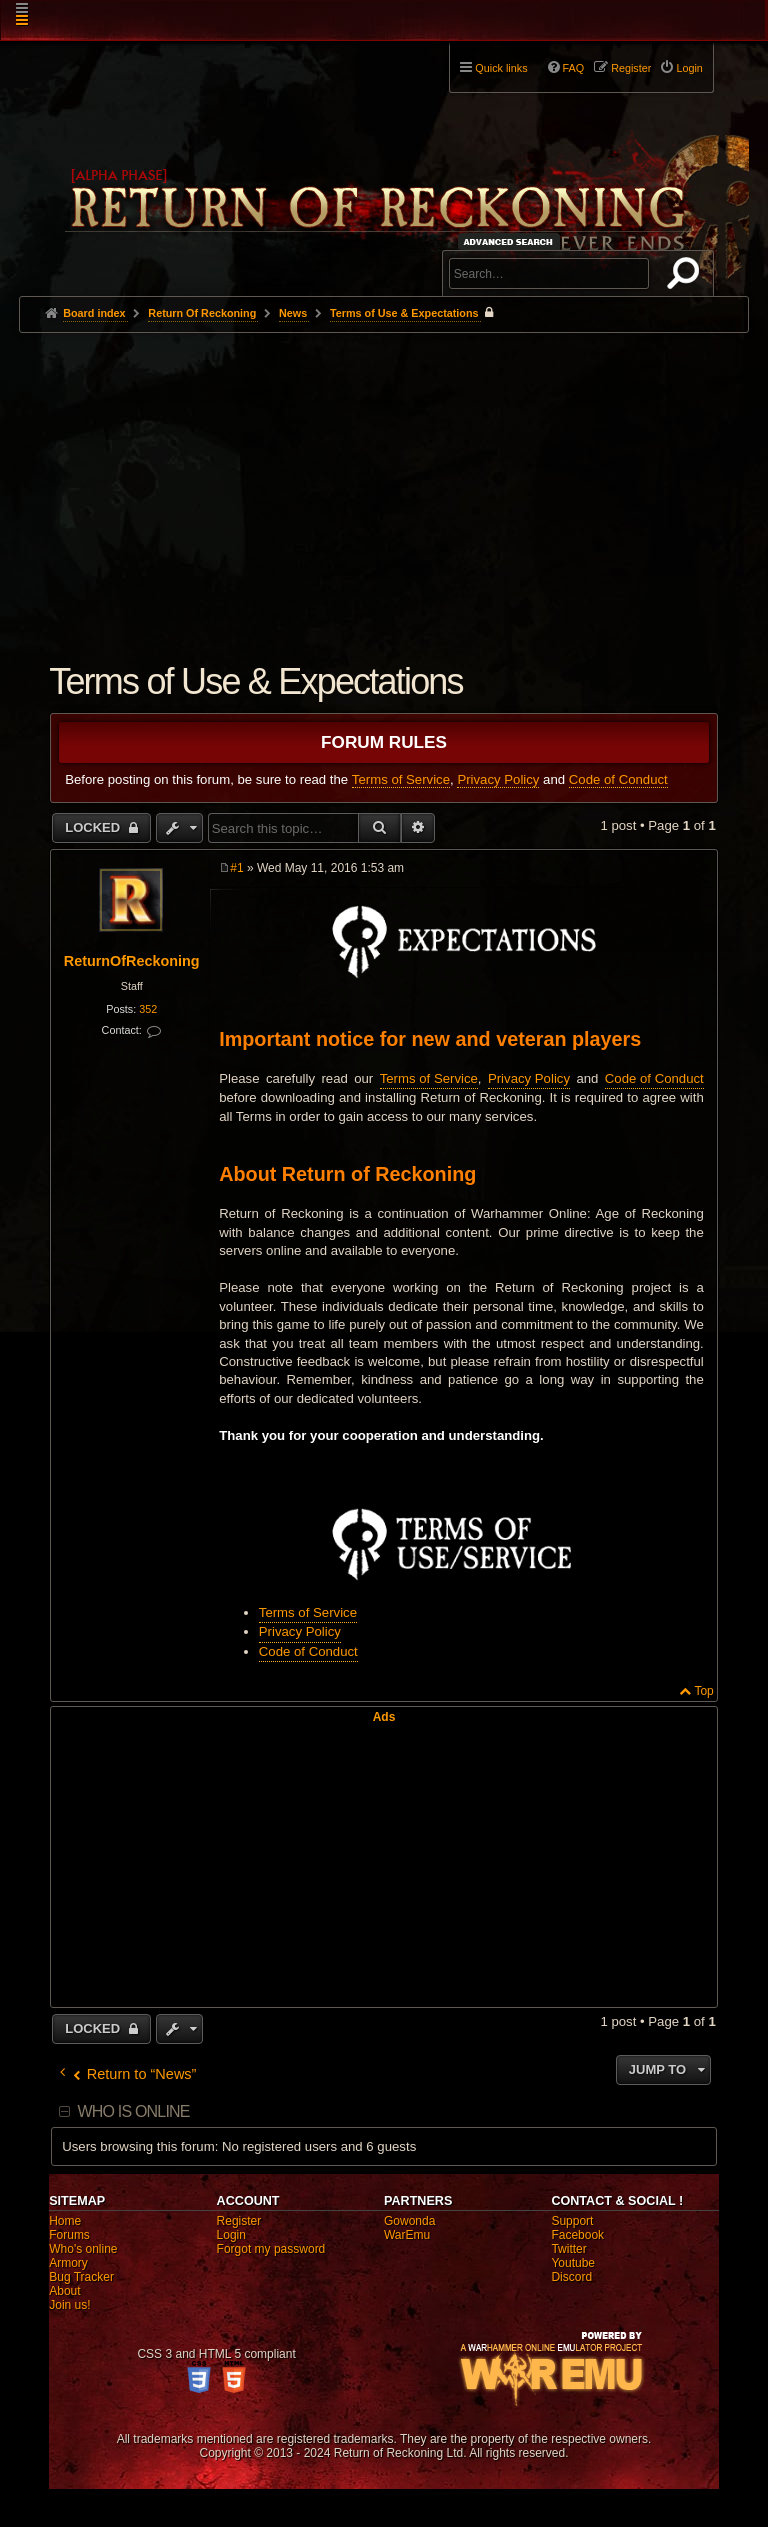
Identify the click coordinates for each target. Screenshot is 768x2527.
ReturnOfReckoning (132, 961)
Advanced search (511, 241)
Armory (68, 2263)
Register (239, 2221)
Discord (571, 2277)
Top (703, 1691)
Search (687, 277)
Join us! (69, 2305)
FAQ (574, 68)
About (64, 2291)
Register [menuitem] (631, 68)
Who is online (133, 2111)
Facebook (577, 2235)
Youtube (573, 2263)
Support (572, 2221)
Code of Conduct (618, 779)
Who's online (83, 2249)
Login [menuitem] (689, 68)
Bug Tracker (81, 2277)
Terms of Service (401, 779)
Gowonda (409, 2221)
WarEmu (407, 2235)
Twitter (568, 2249)
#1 (236, 868)
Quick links (501, 68)
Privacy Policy (498, 779)
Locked (94, 827)
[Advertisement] (384, 483)
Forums (69, 2235)
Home (65, 2221)
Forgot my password (271, 2249)
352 (148, 1009)
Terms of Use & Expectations (404, 313)
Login (231, 2235)
